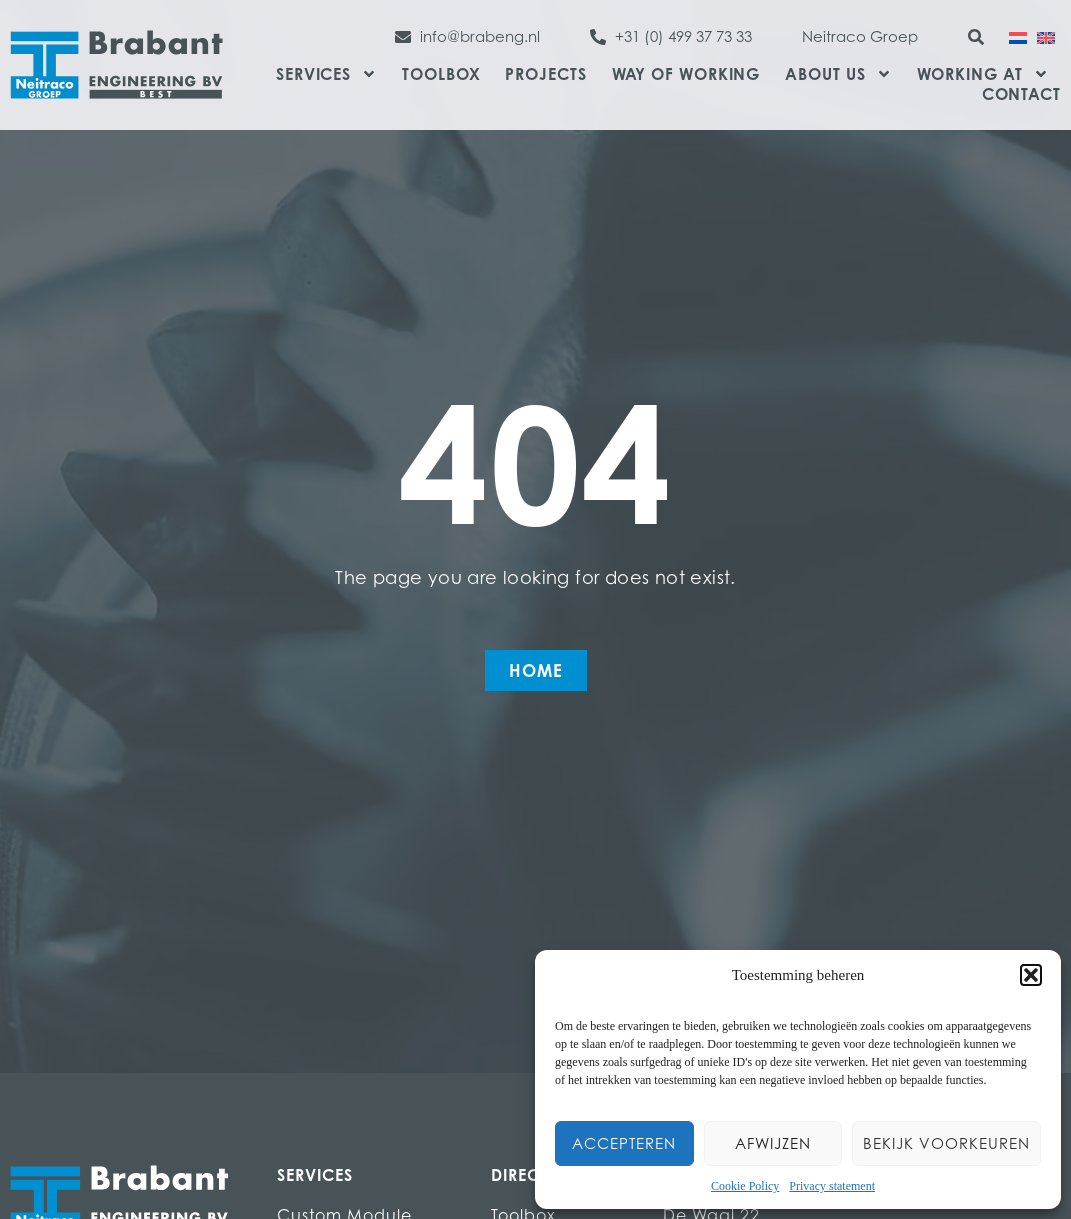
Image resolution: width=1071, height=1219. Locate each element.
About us (838, 74)
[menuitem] (1018, 36)
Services (326, 74)
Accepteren (624, 1143)
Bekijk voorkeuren (946, 1143)
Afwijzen (773, 1143)
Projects (545, 74)
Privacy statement (832, 1186)
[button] (1031, 975)
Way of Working (686, 74)
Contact (1021, 94)
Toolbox (441, 74)
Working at (983, 74)
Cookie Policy (745, 1186)
